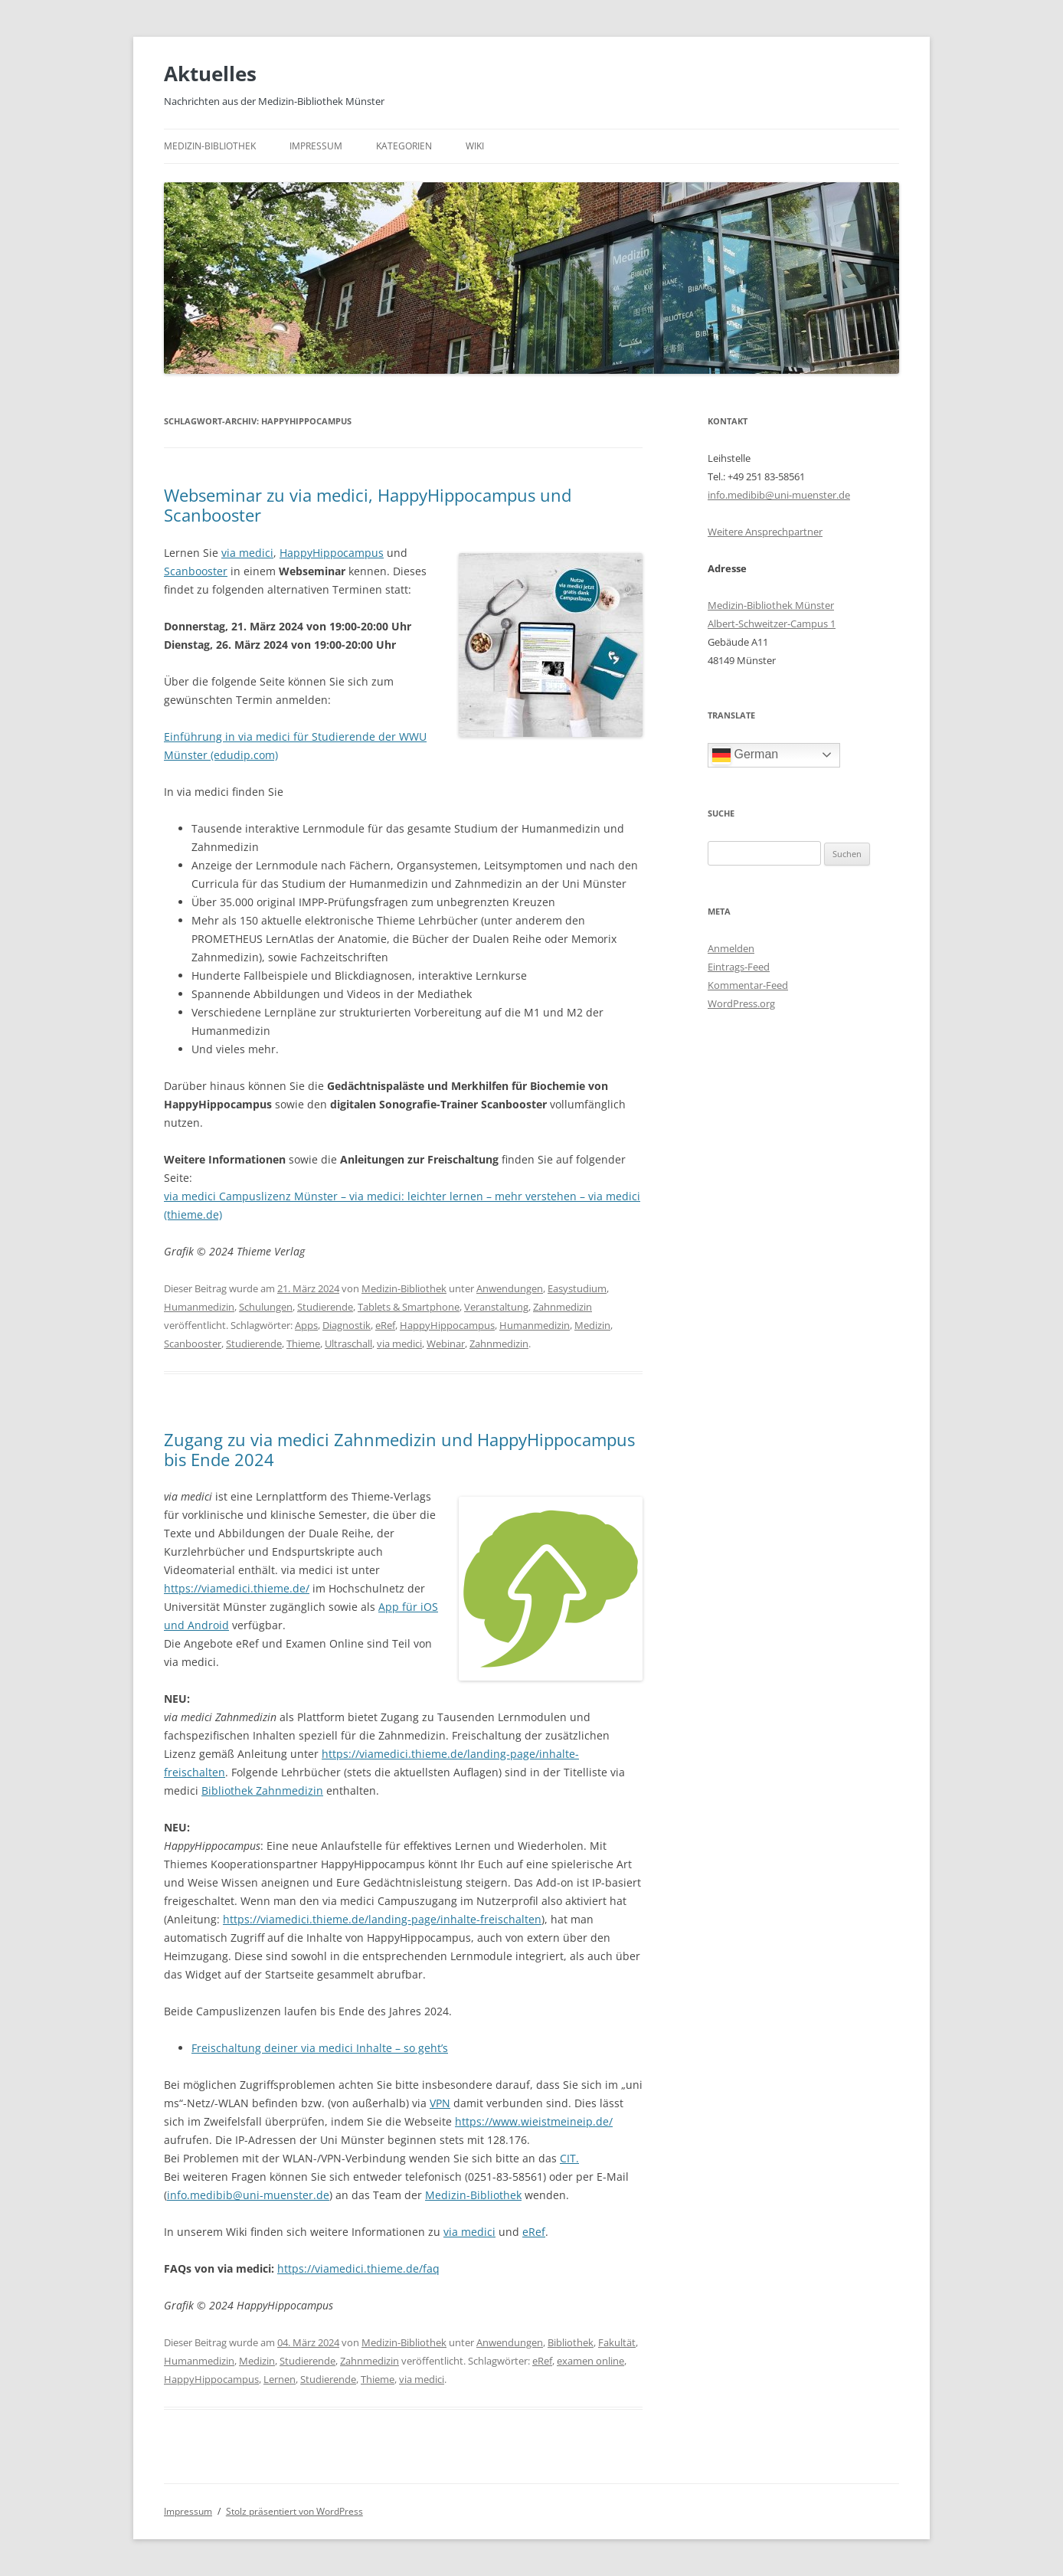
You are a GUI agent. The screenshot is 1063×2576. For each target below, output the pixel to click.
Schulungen (266, 1307)
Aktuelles (210, 73)
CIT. (569, 2158)
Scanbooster (195, 571)
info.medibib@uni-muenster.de (248, 2195)
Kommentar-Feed (748, 985)
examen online (590, 2361)
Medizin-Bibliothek (210, 145)
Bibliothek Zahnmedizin (262, 1790)
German (745, 755)
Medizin (592, 1325)
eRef (385, 1325)
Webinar (446, 1343)
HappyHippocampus (332, 552)
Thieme (303, 1343)
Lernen (279, 2379)
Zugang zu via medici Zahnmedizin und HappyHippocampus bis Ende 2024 (399, 1449)
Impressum (315, 145)
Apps (306, 1325)
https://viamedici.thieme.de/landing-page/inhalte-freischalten (382, 1919)
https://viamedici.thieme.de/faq (358, 2268)
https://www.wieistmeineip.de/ (534, 2121)
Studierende (325, 1307)
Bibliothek (571, 2342)
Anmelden (731, 948)
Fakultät (617, 2342)
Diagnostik (346, 1325)
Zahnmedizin (562, 1307)
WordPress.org (741, 1003)
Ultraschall (348, 1343)
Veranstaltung (496, 1307)
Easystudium (577, 1288)
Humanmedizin (199, 1307)
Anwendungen (509, 1288)
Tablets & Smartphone (409, 1307)
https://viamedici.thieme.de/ (236, 1588)
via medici (247, 552)
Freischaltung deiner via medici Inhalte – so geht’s (319, 2048)
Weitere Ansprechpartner (765, 531)
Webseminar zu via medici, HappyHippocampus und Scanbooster (367, 504)
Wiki (475, 145)
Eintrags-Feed (739, 967)
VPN (440, 2103)
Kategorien (404, 145)
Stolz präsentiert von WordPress (294, 2511)
